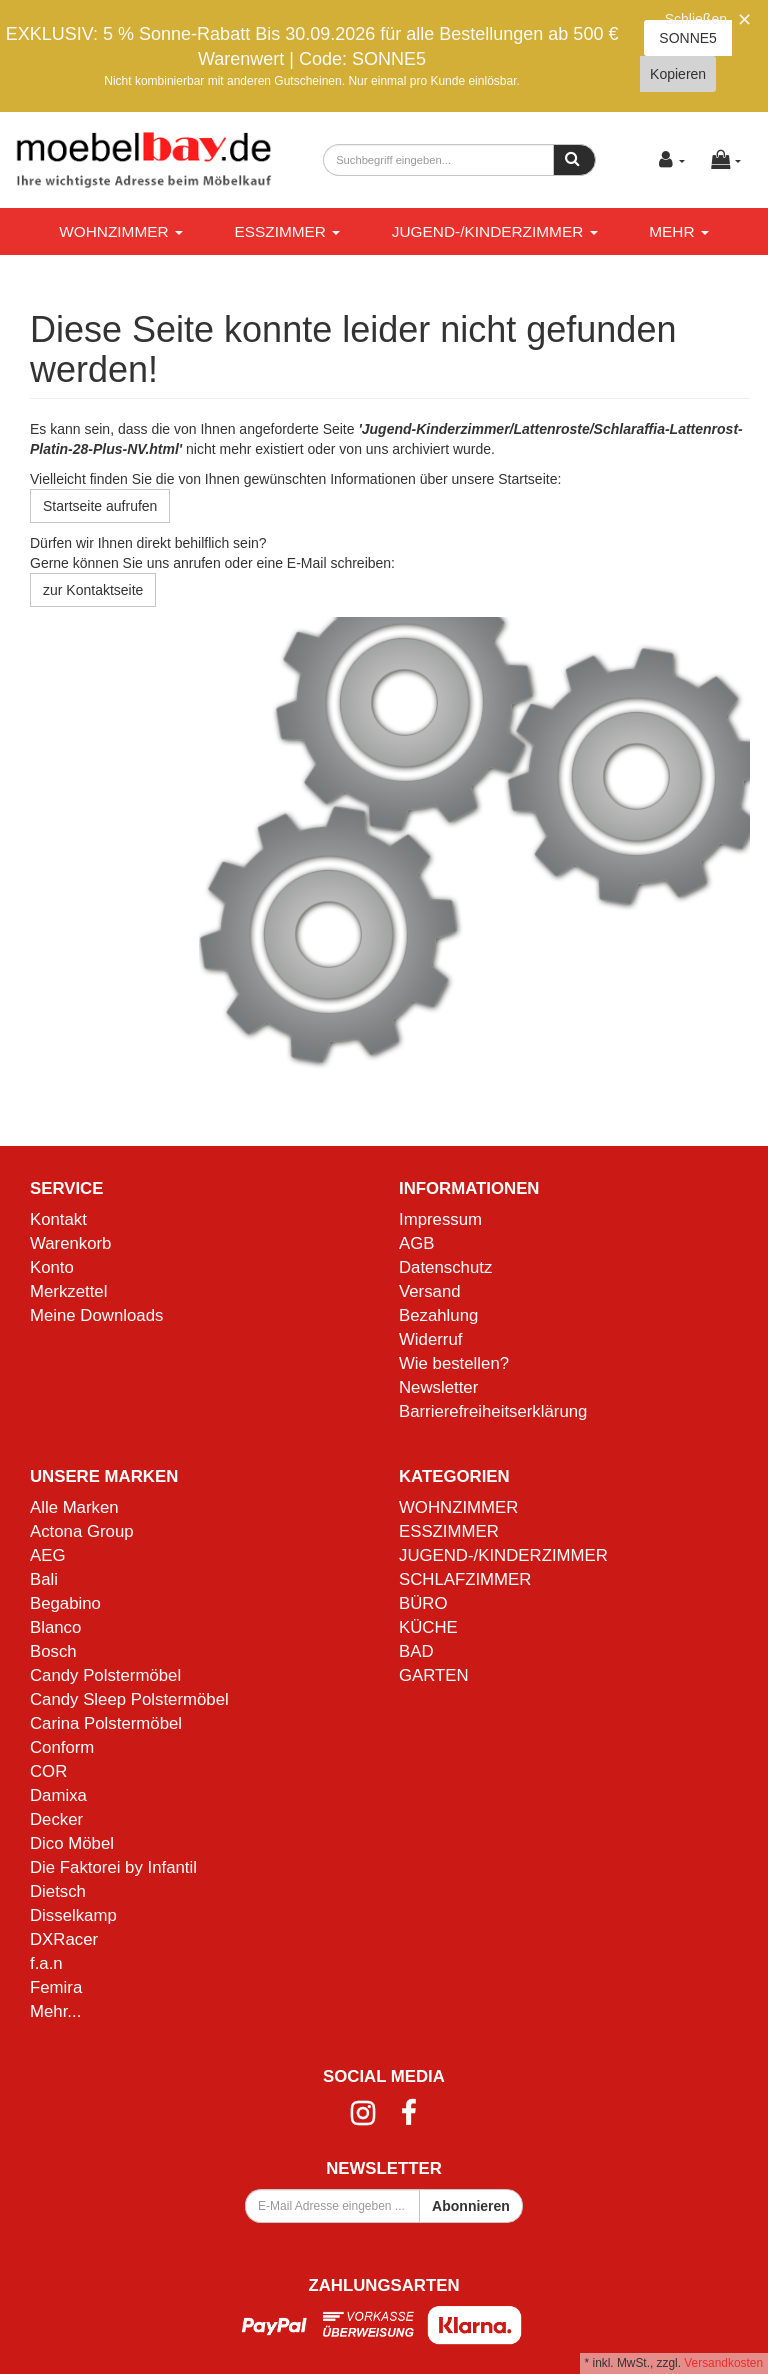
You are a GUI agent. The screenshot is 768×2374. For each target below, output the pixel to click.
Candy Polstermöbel (105, 1675)
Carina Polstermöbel (106, 1723)
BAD (416, 1651)
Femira (56, 1987)
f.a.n (46, 1963)
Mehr (679, 231)
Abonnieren (471, 2206)
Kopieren (678, 74)
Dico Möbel (72, 1843)
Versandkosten (723, 2363)
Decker (56, 1819)
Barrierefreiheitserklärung (493, 1411)
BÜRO (423, 1603)
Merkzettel (68, 1291)
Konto (52, 1267)
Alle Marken (74, 1507)
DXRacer (64, 1939)
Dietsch (58, 1891)
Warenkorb (70, 1243)
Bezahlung (438, 1315)
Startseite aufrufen (100, 506)
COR (48, 1771)
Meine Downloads (96, 1315)
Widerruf (430, 1339)
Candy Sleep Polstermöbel (129, 1699)
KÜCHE (428, 1627)
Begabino (65, 1603)
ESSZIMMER (287, 231)
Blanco (55, 1627)
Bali (44, 1579)
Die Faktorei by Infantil (113, 1867)
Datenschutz (445, 1267)
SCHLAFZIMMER (465, 1579)
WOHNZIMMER (121, 231)
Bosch (53, 1651)
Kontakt (58, 1219)
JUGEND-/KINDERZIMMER (495, 231)
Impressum (440, 1219)
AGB (416, 1243)
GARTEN (434, 1675)
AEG (47, 1555)
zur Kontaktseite (93, 590)
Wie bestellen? (454, 1363)
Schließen (696, 19)
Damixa (58, 1795)
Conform (62, 1747)
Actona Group (82, 1531)
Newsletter (438, 1387)
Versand (430, 1291)
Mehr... (55, 2011)
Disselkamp (73, 1915)
